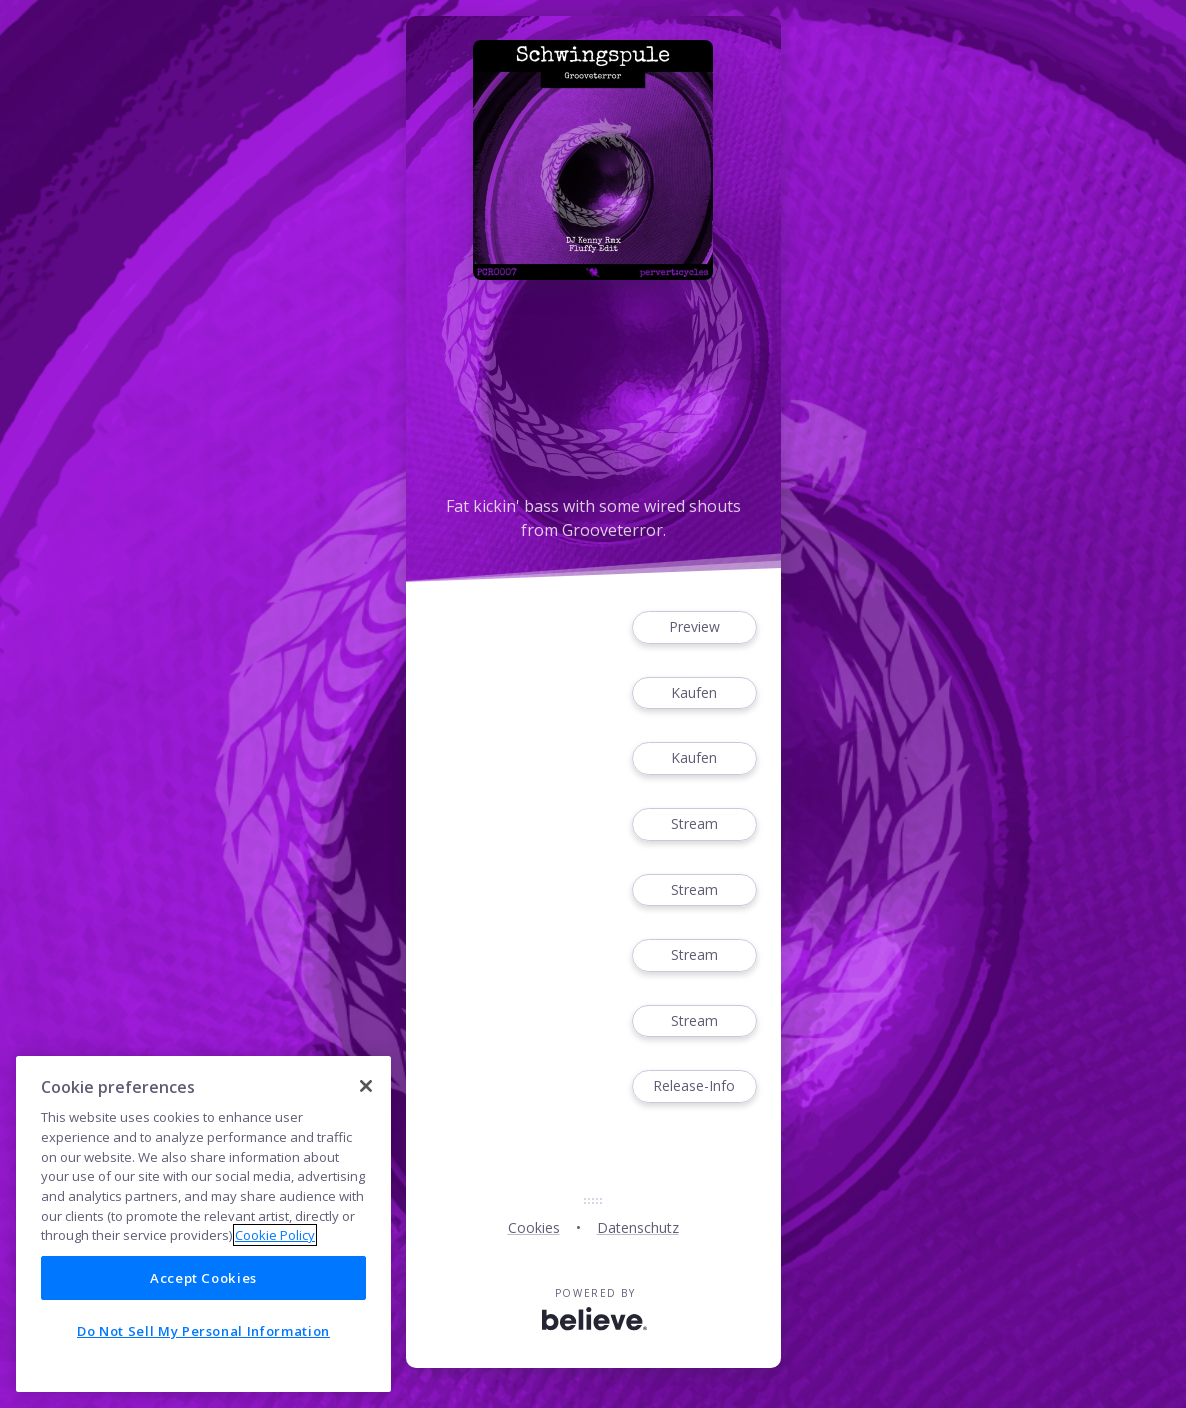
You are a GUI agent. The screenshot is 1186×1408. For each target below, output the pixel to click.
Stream (694, 824)
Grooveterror (612, 530)
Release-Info (694, 1086)
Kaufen (694, 693)
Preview (694, 627)
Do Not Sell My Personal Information (203, 1331)
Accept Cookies (203, 1278)
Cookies (534, 1227)
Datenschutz (638, 1227)
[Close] (366, 1086)
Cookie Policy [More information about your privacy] (275, 1235)
